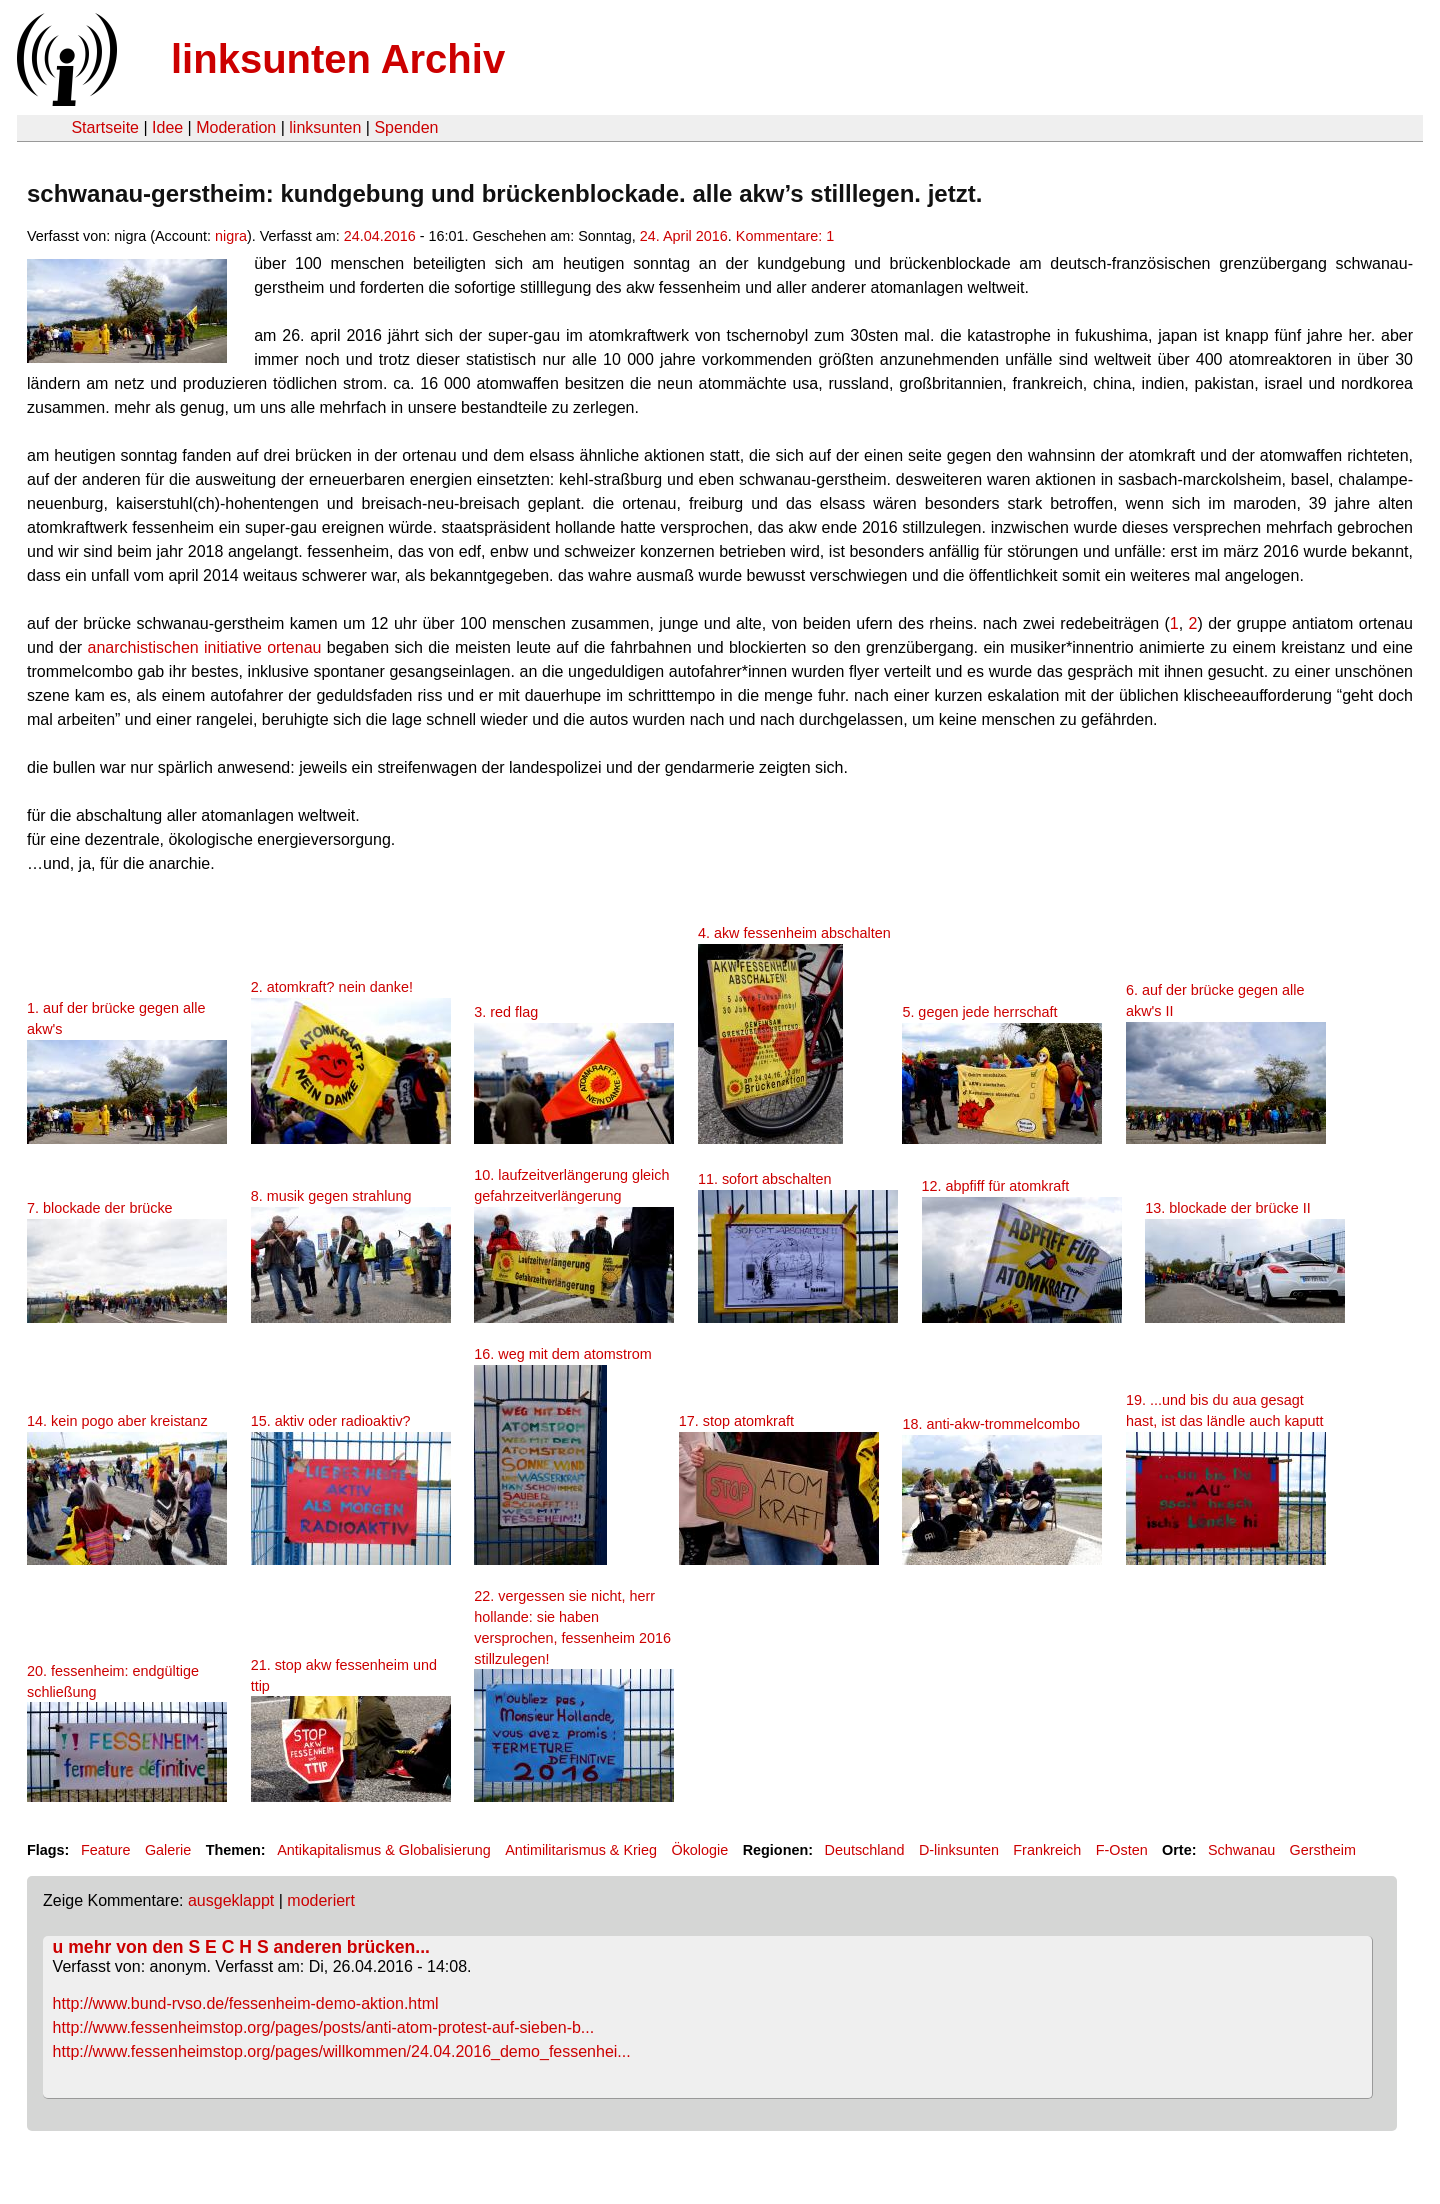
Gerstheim (1323, 1850)
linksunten (325, 127)
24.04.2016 (380, 236)
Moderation (236, 127)
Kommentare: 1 (785, 236)
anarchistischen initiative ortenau (205, 647)
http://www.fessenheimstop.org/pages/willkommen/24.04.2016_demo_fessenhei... (342, 2051)
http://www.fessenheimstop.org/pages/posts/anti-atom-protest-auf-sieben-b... (324, 2027)
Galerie (168, 1850)
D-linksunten (959, 1850)
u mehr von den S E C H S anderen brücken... (241, 1947)
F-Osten (1122, 1850)
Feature (106, 1850)
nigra (231, 236)
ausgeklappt (231, 1900)
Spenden (406, 127)
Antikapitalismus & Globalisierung (384, 1850)
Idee (167, 127)
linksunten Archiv (338, 59)
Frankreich (1047, 1850)
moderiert (321, 1900)
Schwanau (1241, 1850)
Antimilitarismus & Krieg (581, 1850)
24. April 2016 (684, 236)
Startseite (105, 127)
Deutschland (865, 1850)
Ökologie (699, 1850)
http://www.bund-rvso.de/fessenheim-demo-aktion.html (246, 2003)
